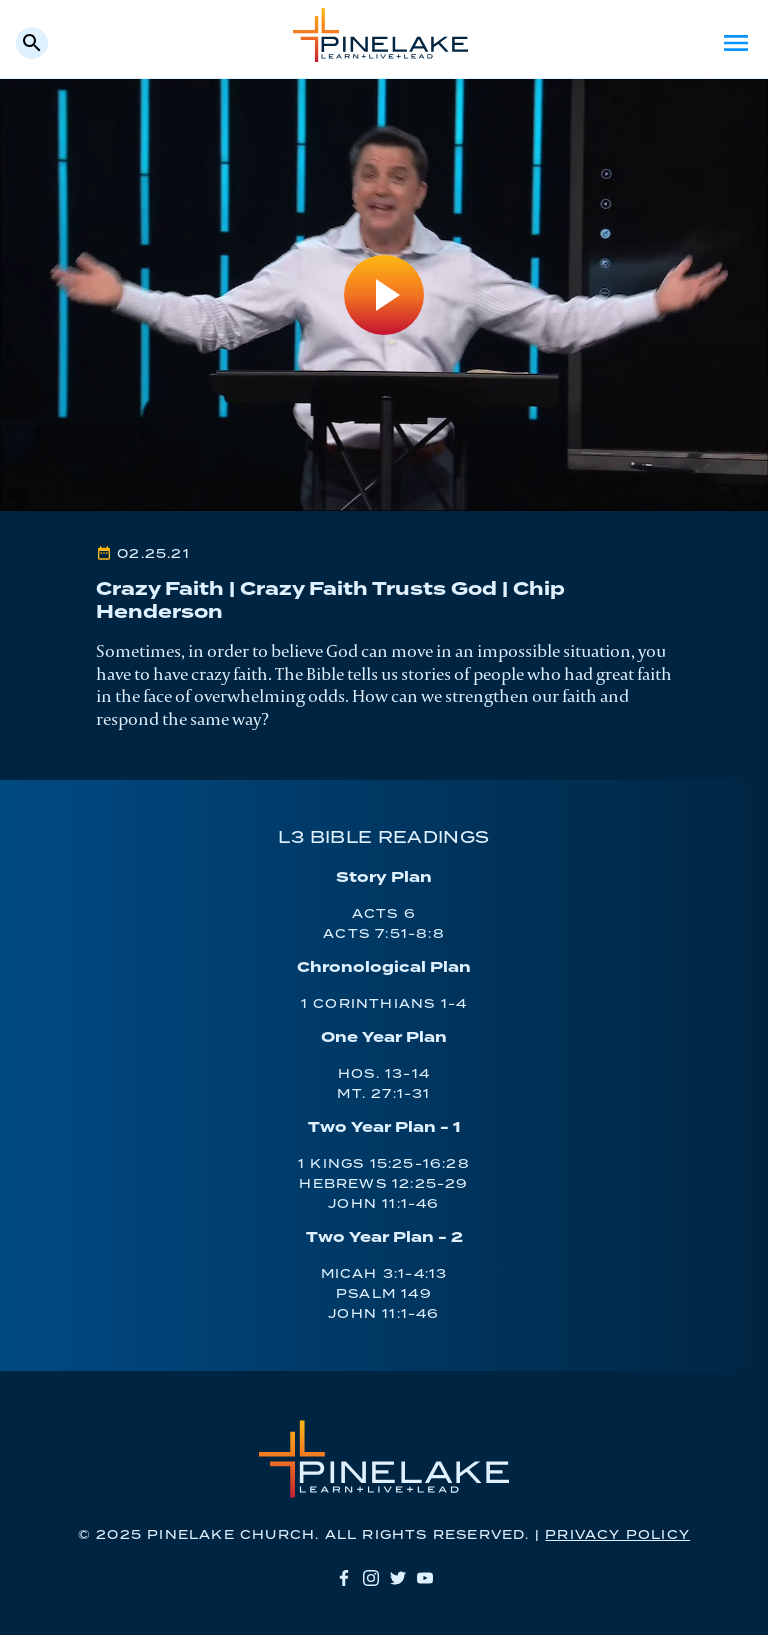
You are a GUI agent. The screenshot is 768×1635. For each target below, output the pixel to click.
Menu (736, 43)
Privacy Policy (617, 1535)
